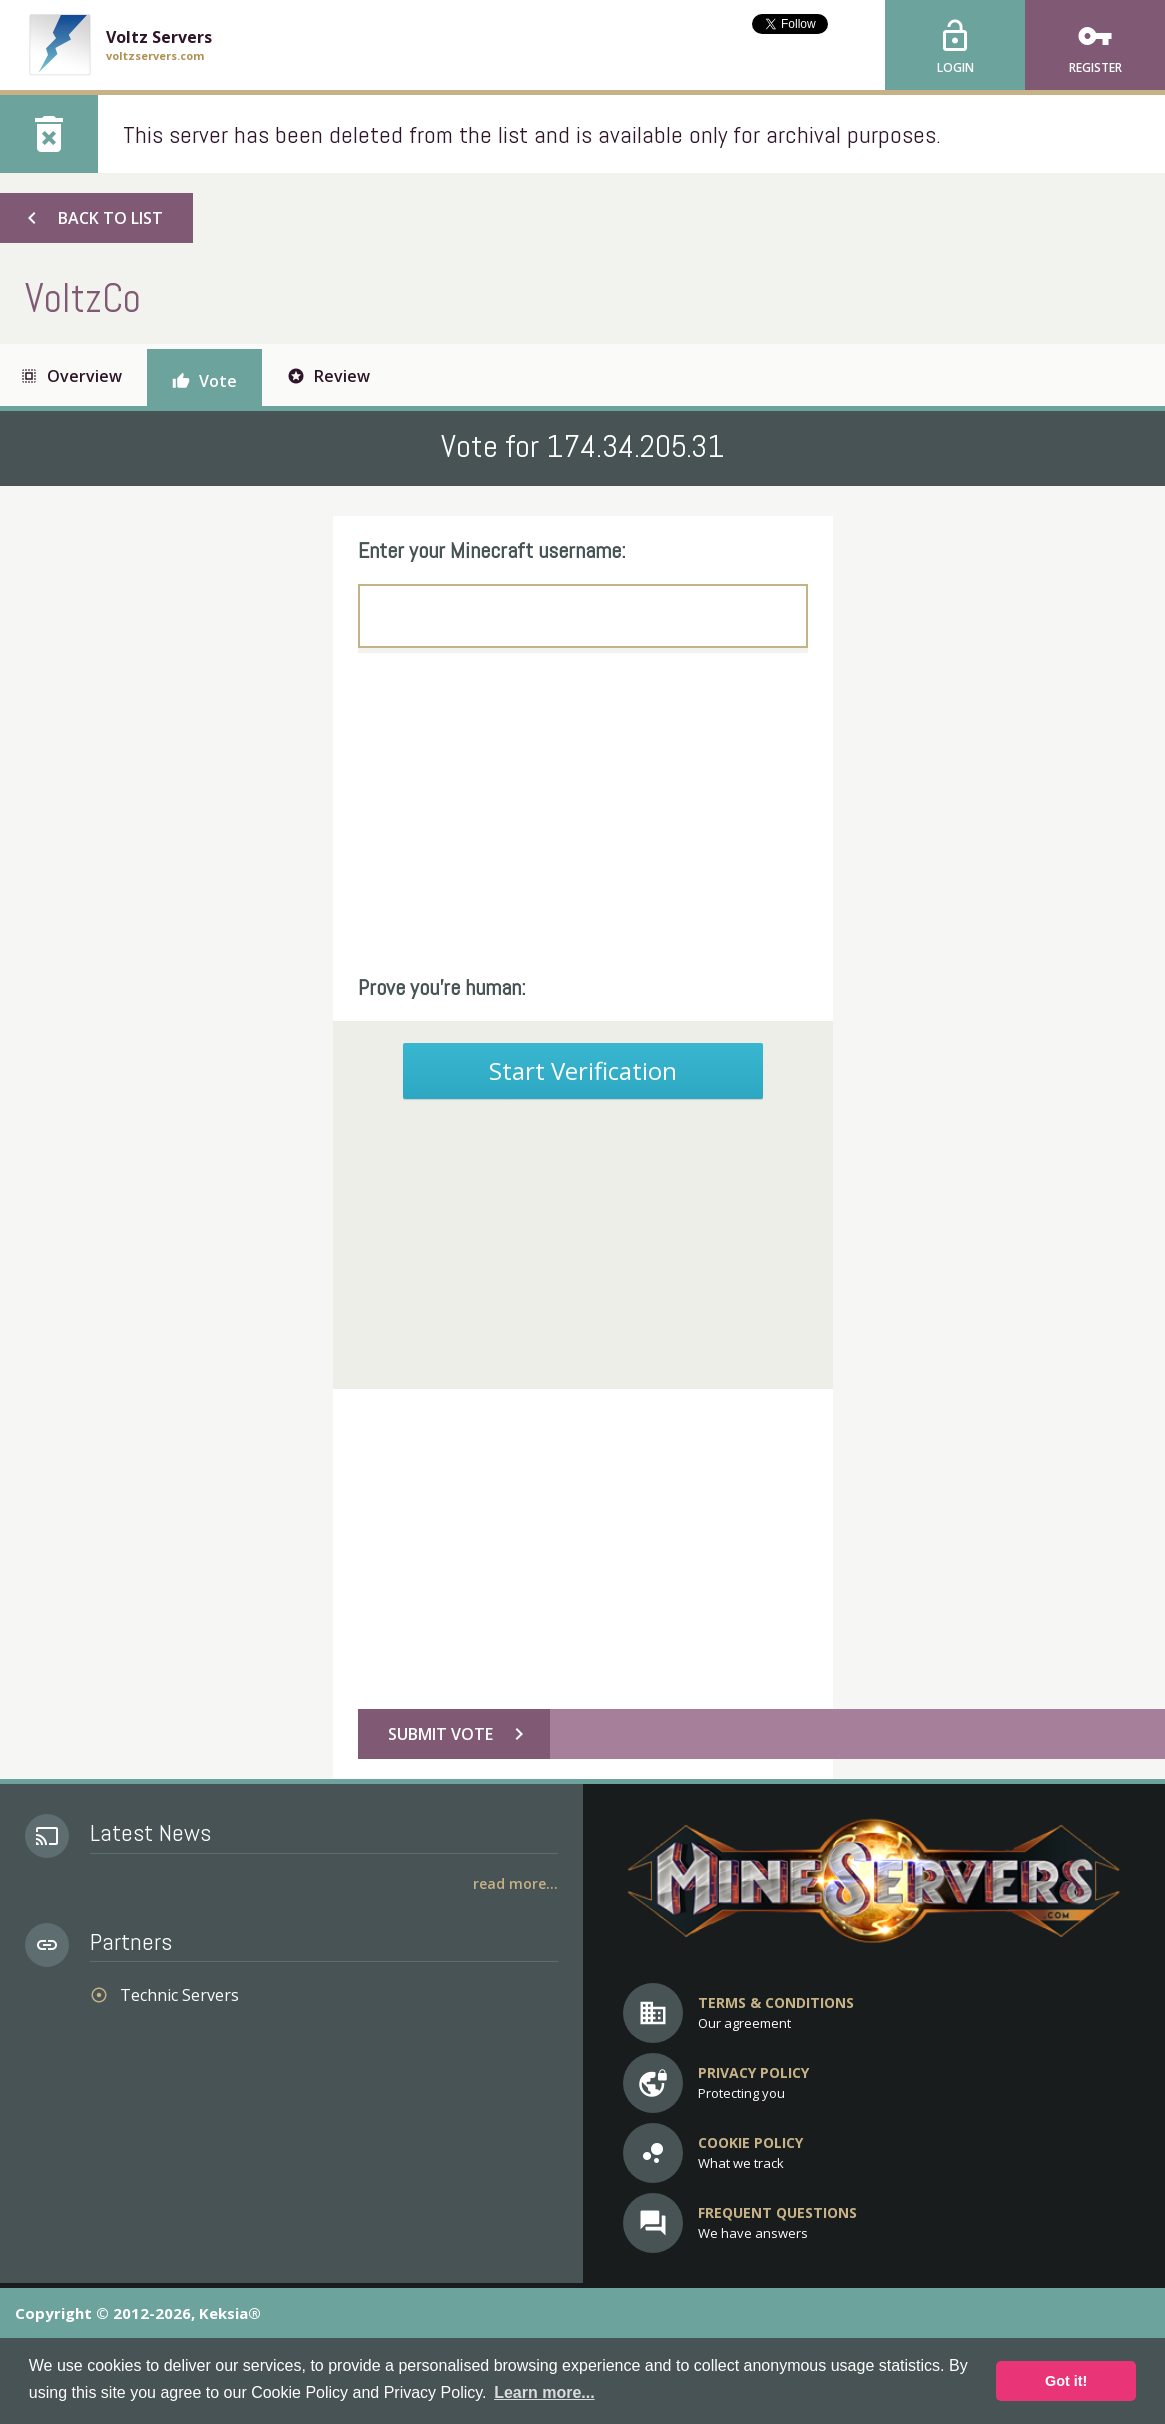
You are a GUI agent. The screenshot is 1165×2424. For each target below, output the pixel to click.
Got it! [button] (1066, 2381)
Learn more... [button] (544, 2392)
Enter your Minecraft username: (492, 550)
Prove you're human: (442, 987)
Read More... (515, 1883)
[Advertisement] (583, 813)
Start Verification (583, 1070)
